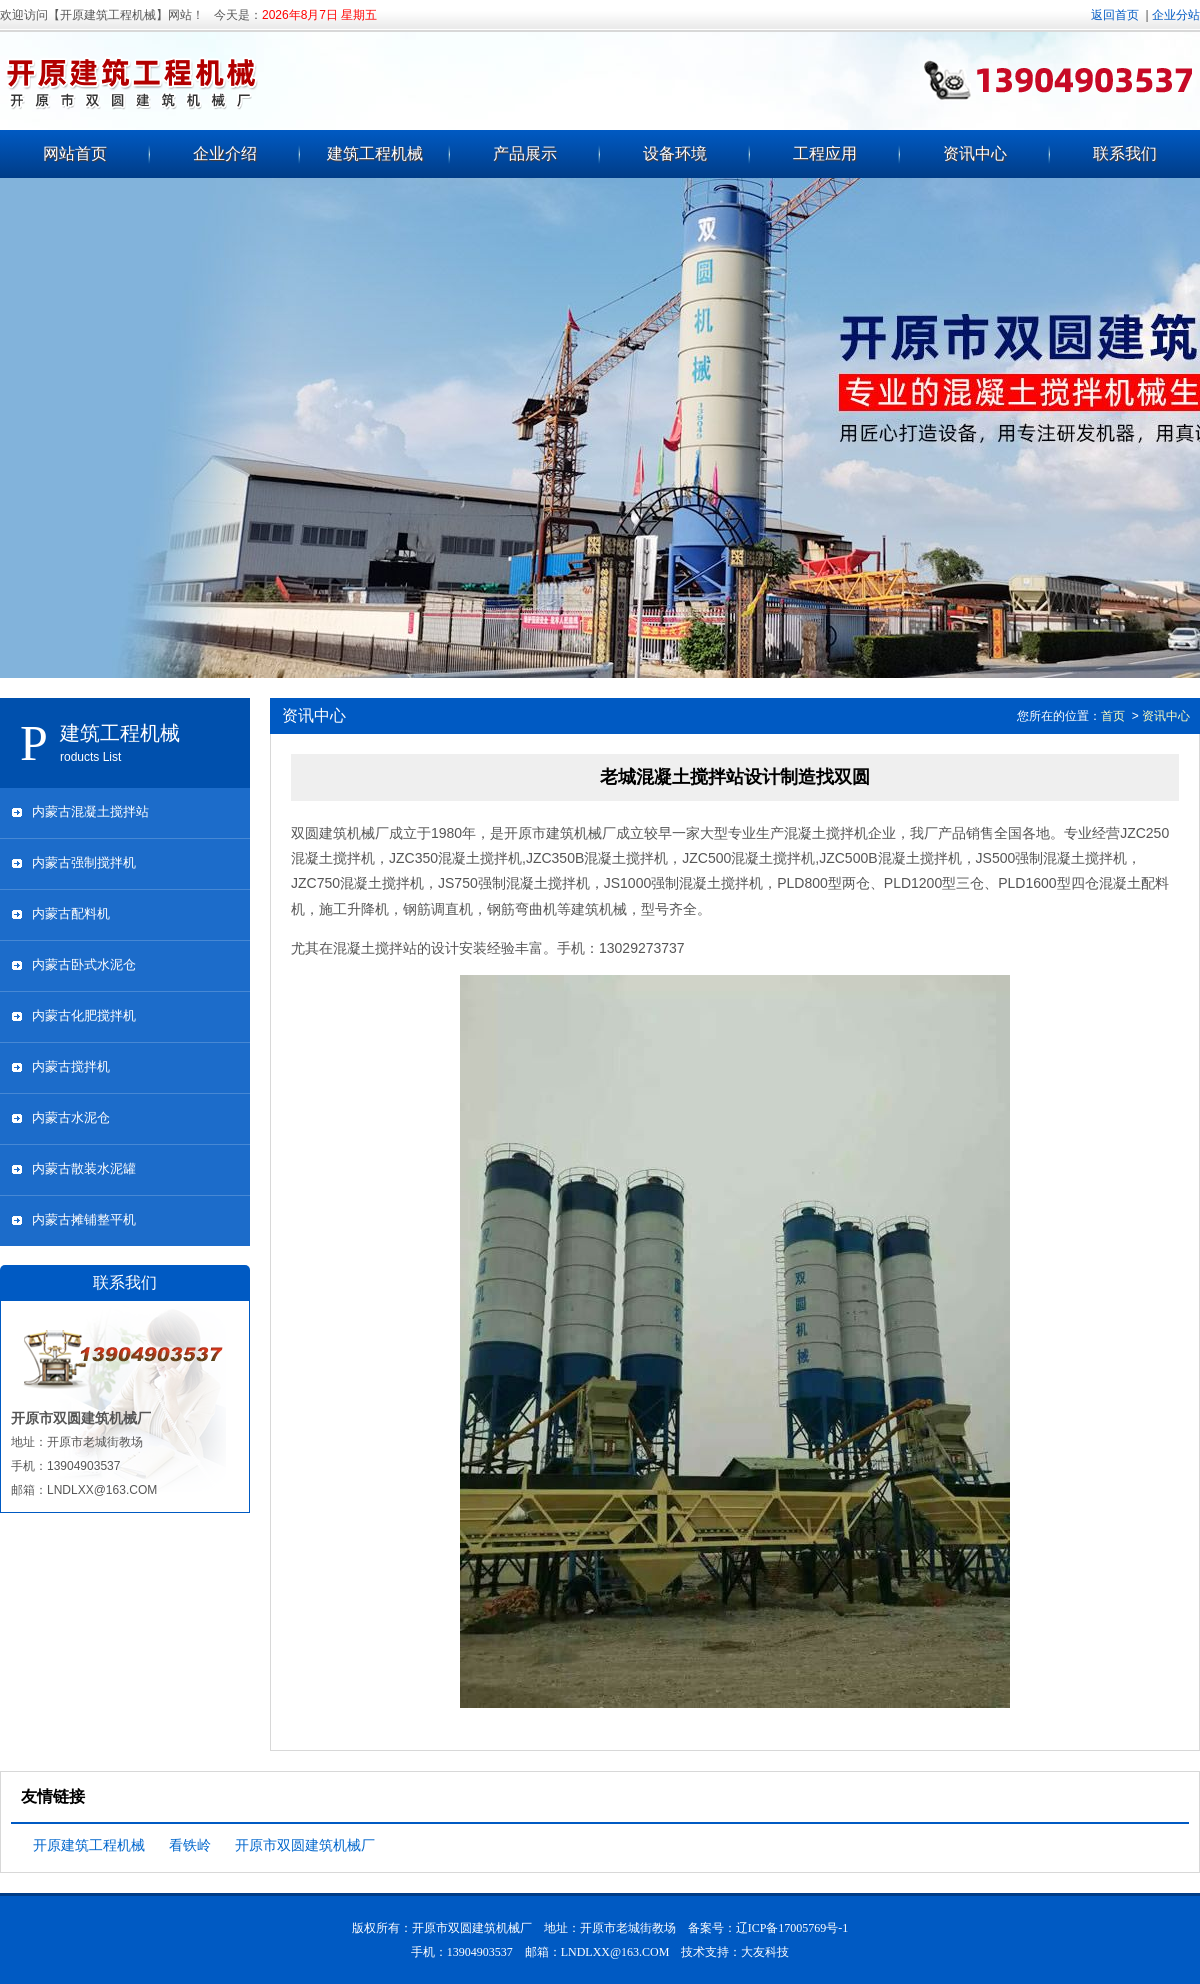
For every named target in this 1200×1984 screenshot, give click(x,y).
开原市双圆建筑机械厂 (305, 1845)
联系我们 (1125, 153)
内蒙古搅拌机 (71, 1066)
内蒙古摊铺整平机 (84, 1219)
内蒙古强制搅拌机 (84, 862)
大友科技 (765, 1952)
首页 (1113, 716)
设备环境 (675, 153)
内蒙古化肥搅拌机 (84, 1015)
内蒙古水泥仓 (71, 1117)
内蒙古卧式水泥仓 (84, 964)
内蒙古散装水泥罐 (84, 1168)
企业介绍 (225, 153)
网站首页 (75, 153)
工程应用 (825, 153)
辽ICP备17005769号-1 (792, 1928)
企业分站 (1176, 15)
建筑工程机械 (375, 153)
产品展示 (525, 153)
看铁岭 (190, 1845)
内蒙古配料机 (71, 913)
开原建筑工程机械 (89, 1845)
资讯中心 (975, 153)
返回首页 (1115, 15)
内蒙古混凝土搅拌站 (90, 811)
